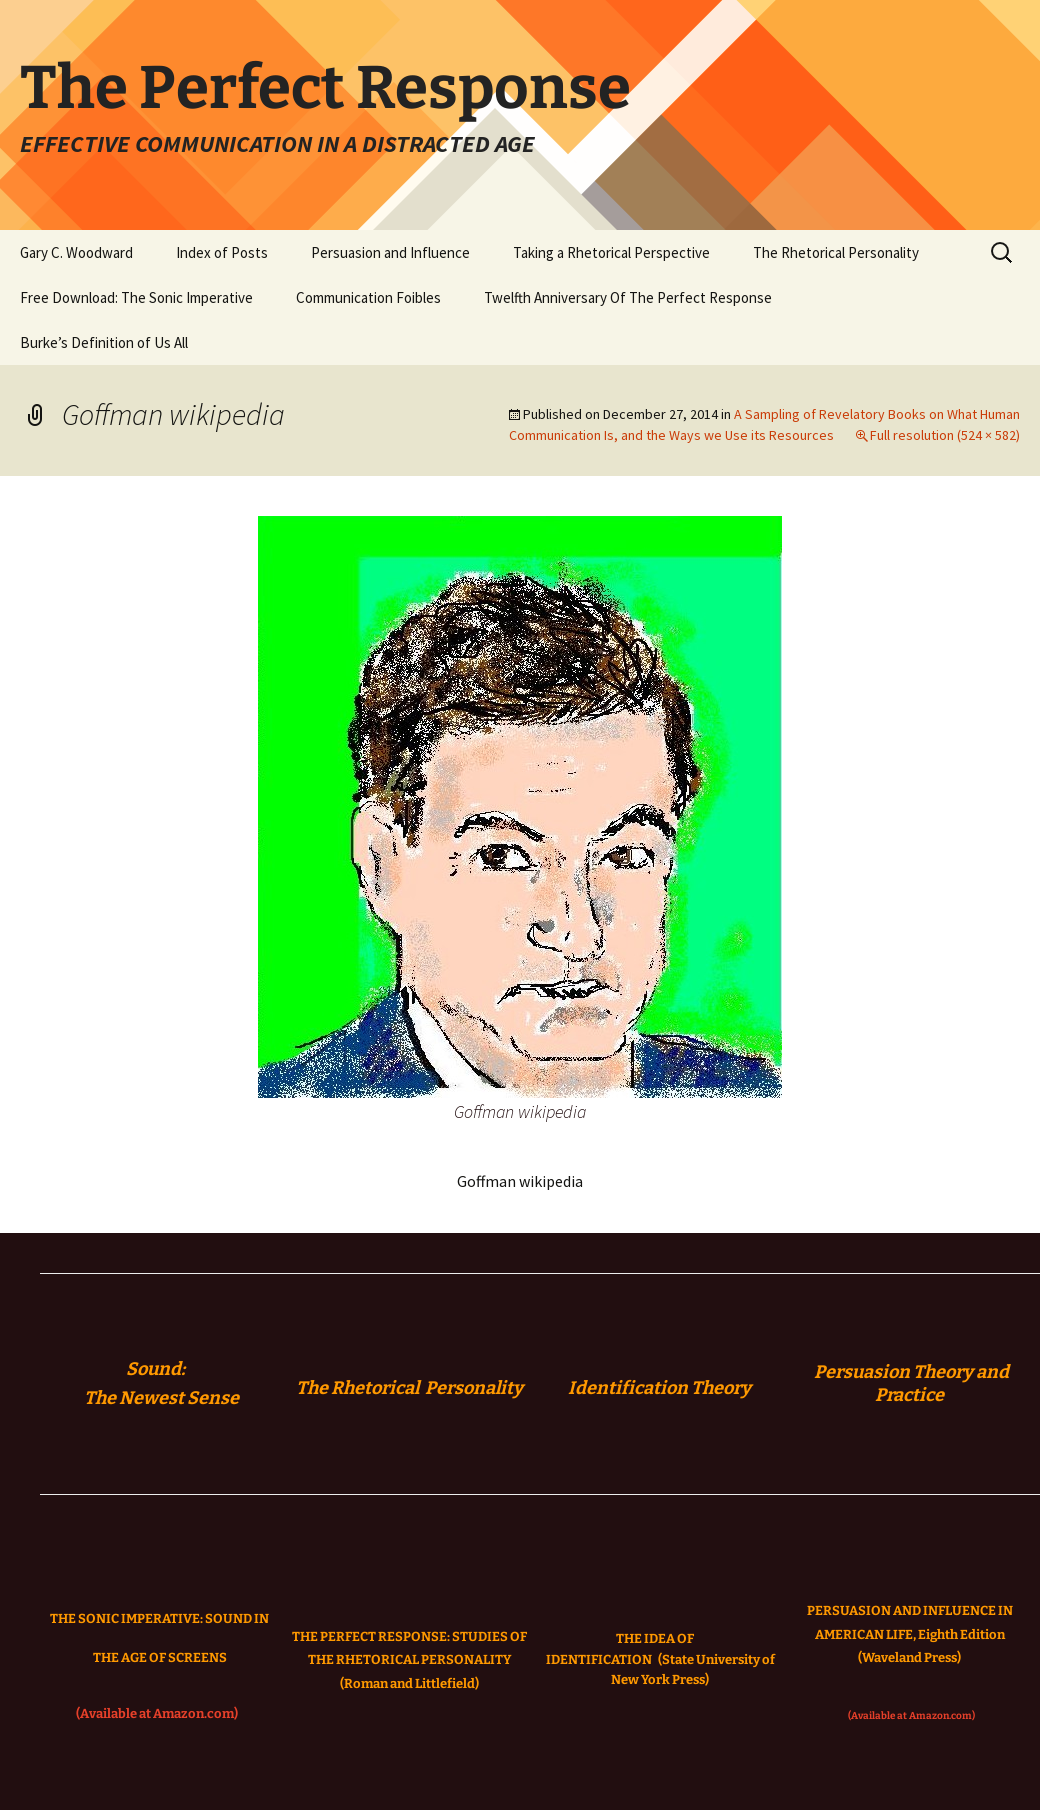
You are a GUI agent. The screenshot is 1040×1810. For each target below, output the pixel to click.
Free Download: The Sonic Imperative (136, 297)
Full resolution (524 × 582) (945, 435)
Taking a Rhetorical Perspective (611, 252)
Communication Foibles (368, 297)
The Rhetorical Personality (836, 252)
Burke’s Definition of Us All (104, 342)
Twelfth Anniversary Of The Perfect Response (628, 297)
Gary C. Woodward (76, 252)
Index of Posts (222, 252)
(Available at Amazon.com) (157, 1713)
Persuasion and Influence (390, 252)
